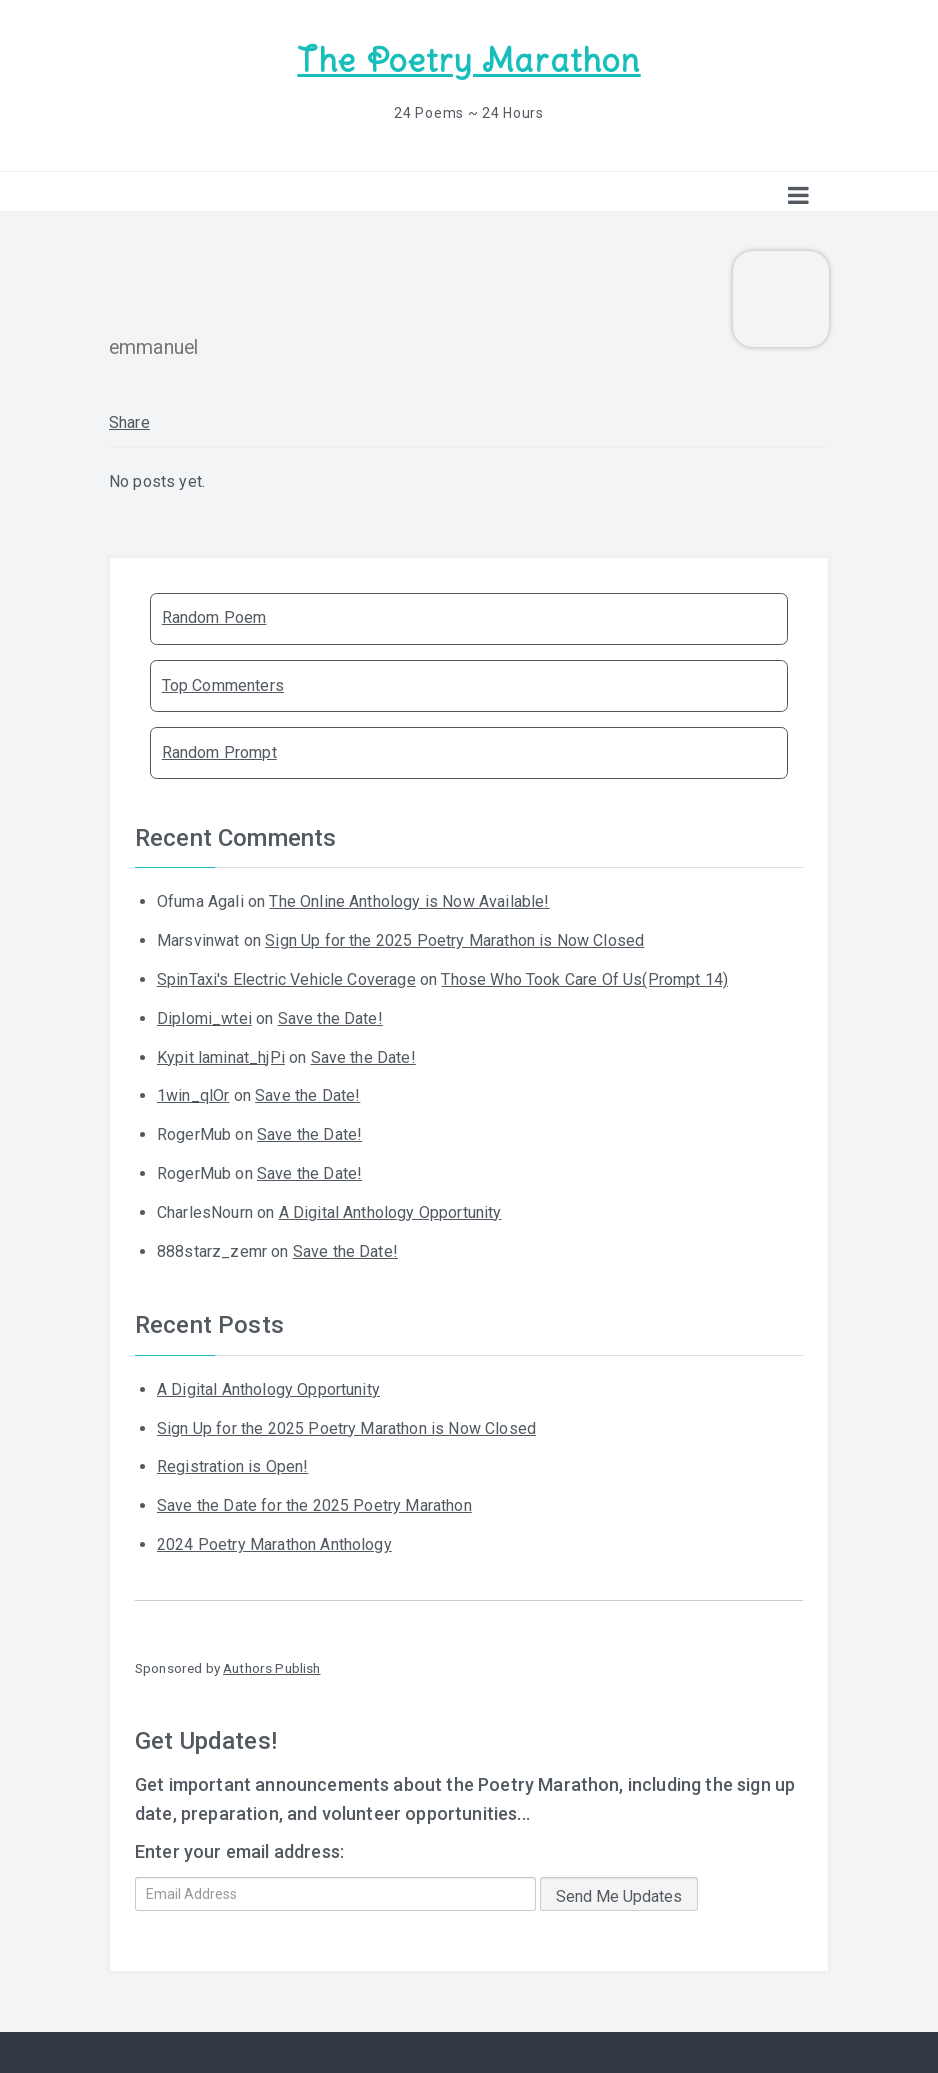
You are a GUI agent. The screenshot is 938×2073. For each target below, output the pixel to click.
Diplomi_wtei (204, 1018)
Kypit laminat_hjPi (221, 1057)
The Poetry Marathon (468, 60)
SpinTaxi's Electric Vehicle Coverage (286, 979)
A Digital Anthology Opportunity (390, 1212)
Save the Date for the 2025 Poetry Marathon (314, 1505)
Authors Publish (271, 1668)
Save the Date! (330, 1018)
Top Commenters (223, 685)
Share (129, 422)
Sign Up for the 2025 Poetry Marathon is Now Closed (454, 940)
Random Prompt (219, 752)
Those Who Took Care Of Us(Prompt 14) (584, 979)
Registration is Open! (232, 1466)
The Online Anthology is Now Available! (409, 901)
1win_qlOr (193, 1095)
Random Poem (214, 617)
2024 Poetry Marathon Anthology (274, 1544)
